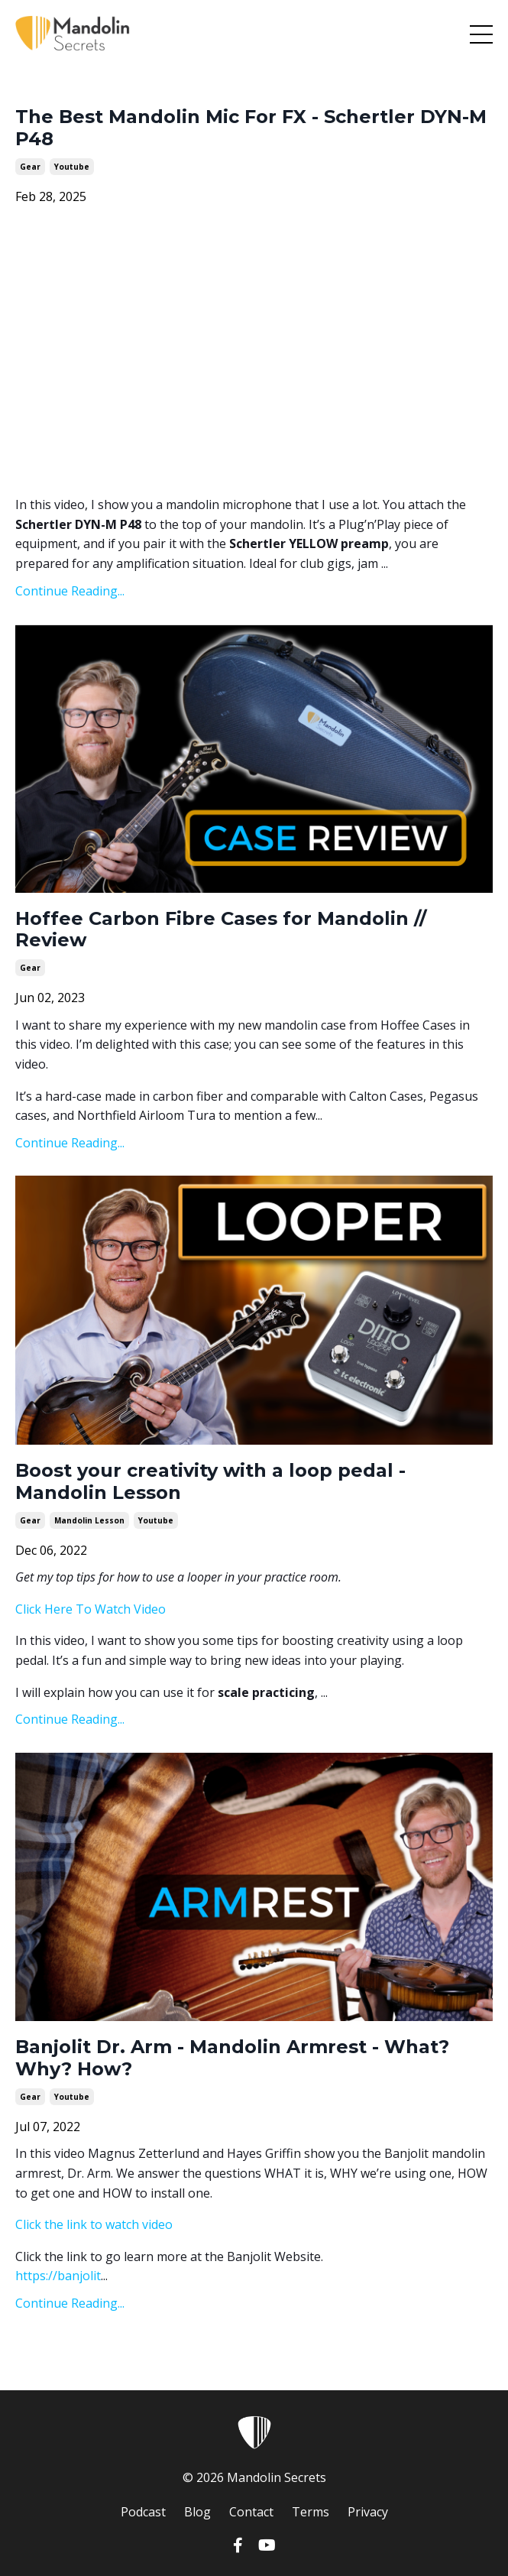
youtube (71, 166)
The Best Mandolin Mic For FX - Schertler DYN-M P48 (251, 128)
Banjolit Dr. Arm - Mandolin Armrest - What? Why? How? (232, 2058)
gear (30, 166)
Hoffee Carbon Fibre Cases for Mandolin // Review (220, 930)
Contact (251, 2511)
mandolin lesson (89, 1520)
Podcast (143, 2511)
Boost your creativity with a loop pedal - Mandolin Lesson (210, 1482)
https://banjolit (58, 2275)
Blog (197, 2511)
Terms (310, 2511)
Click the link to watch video (94, 2224)
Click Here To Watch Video (90, 1609)
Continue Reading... (70, 590)
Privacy (368, 2511)
